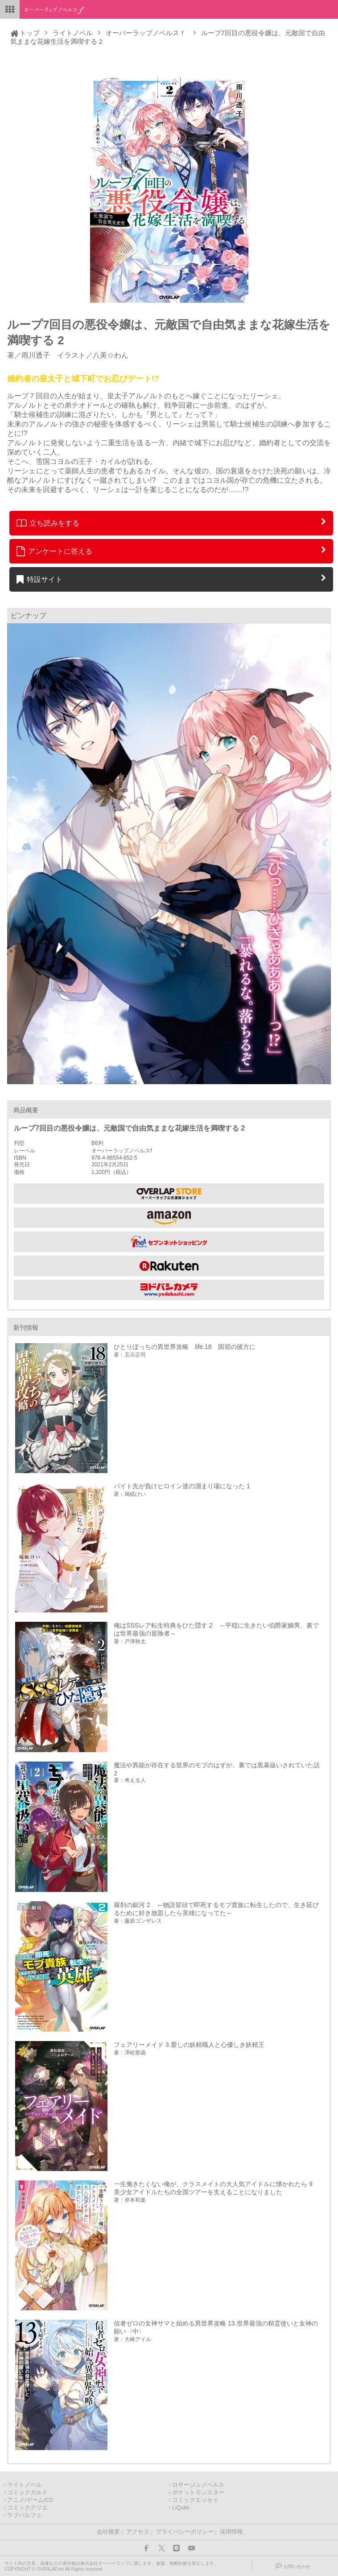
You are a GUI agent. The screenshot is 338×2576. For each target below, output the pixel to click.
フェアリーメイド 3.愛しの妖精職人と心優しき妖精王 (189, 2044)
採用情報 (231, 2532)
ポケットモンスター (198, 2492)
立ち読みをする (47, 523)
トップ (30, 33)
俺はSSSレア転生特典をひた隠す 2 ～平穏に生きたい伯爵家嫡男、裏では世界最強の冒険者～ (216, 1629)
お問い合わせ (297, 2566)
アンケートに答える (54, 551)
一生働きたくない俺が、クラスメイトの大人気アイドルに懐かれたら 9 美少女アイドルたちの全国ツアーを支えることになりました (216, 2188)
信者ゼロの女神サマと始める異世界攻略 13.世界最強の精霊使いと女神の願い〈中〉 (215, 2327)
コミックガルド (27, 2492)
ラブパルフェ (24, 2515)
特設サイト (39, 579)
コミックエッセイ (195, 2500)
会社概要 (108, 2532)
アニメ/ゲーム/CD (30, 2500)
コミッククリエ (27, 2508)
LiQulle (181, 2508)
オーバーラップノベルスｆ (146, 33)
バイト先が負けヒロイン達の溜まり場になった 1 (182, 1486)
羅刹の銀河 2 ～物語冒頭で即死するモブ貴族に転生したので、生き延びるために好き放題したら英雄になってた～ (216, 1908)
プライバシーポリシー (185, 2532)
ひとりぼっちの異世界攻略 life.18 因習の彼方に (184, 1346)
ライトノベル (73, 33)
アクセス (137, 2532)
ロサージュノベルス (198, 2485)
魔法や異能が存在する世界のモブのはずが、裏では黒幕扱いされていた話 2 (217, 1769)
